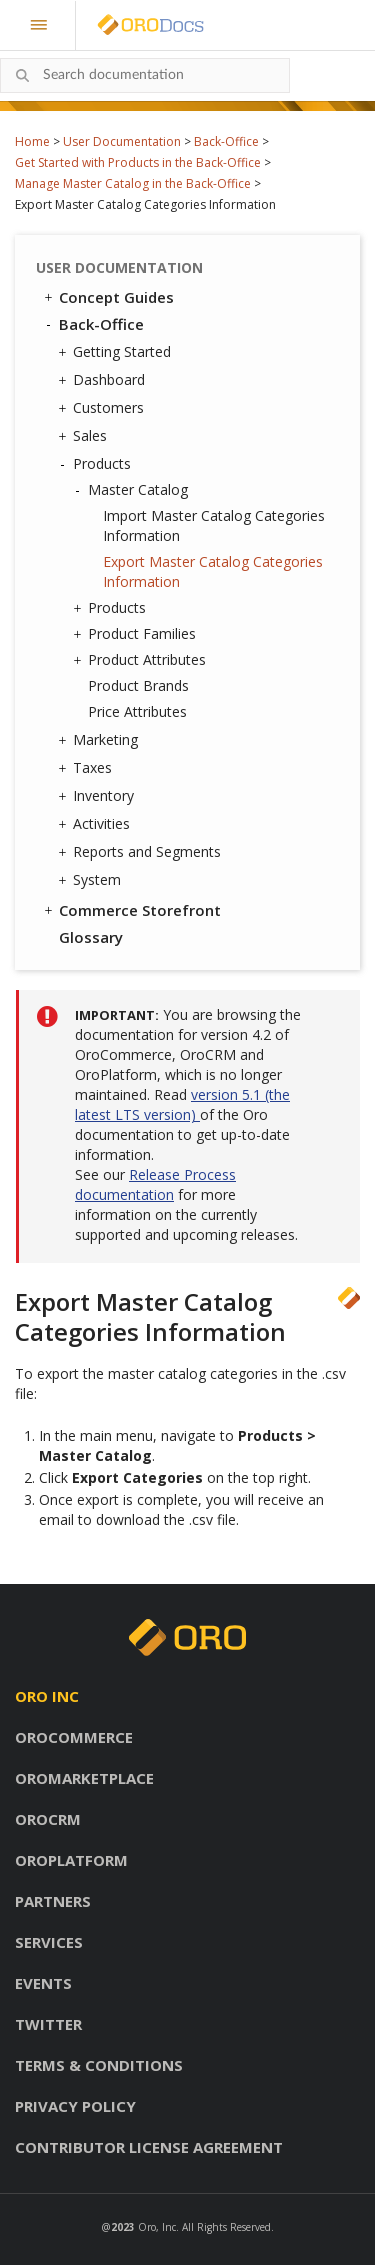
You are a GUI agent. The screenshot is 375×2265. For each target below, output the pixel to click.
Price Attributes (137, 711)
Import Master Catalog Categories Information (214, 525)
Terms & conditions (99, 2065)
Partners (53, 1901)
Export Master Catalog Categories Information (213, 571)
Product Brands (138, 685)
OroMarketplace (84, 1778)
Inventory (98, 796)
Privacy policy (75, 2106)
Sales (85, 436)
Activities (96, 824)
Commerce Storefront (131, 910)
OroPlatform (71, 1860)
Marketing (100, 740)
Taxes (87, 768)
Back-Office (226, 141)
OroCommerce (74, 1737)
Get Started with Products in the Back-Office (138, 162)
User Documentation (122, 141)
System (92, 880)
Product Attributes (142, 660)
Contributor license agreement (149, 2147)
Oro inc (47, 1696)
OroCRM (48, 1819)
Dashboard (104, 380)
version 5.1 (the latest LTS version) (182, 1104)
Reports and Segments (142, 852)
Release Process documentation (155, 1184)
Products (97, 464)
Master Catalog (133, 490)
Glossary (91, 937)
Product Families (137, 634)
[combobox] (145, 75)
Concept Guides (107, 297)
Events (43, 1983)
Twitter (48, 2024)
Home (32, 141)
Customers (103, 408)
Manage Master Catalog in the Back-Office (133, 183)
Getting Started (117, 352)
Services (49, 1942)
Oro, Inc (157, 2227)
